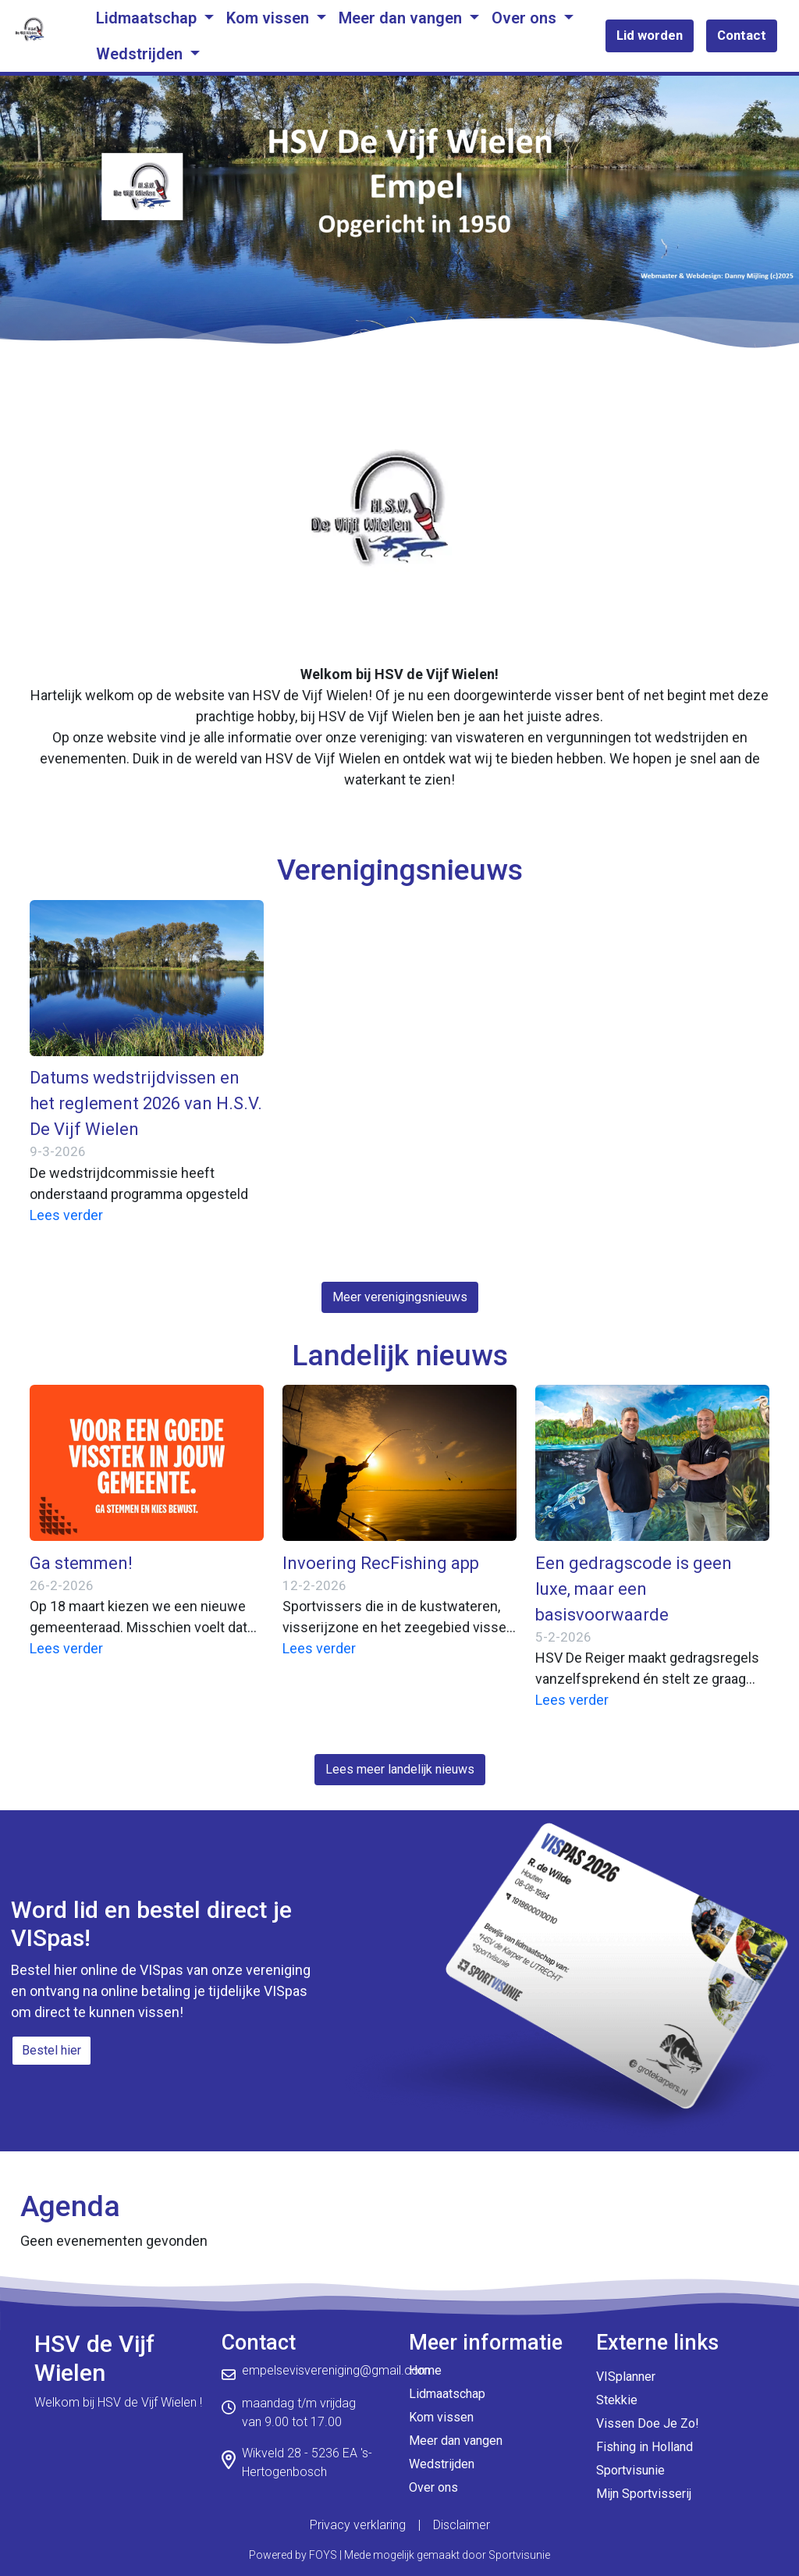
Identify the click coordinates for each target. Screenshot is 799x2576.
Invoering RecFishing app (380, 1563)
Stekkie (616, 2400)
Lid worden (649, 35)
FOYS (323, 2555)
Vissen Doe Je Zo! (647, 2423)
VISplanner (625, 2376)
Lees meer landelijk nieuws (399, 1769)
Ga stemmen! (81, 1563)
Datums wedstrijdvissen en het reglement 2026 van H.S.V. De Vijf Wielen (146, 1103)
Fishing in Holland (644, 2446)
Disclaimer (461, 2524)
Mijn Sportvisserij (643, 2493)
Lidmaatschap (148, 18)
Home (425, 2370)
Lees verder (66, 1215)
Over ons (526, 18)
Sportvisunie (630, 2470)
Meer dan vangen (402, 18)
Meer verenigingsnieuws (399, 1297)
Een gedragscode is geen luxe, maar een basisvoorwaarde (633, 1588)
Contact (741, 35)
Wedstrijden (141, 53)
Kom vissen (269, 18)
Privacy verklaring (358, 2524)
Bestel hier (51, 2050)
